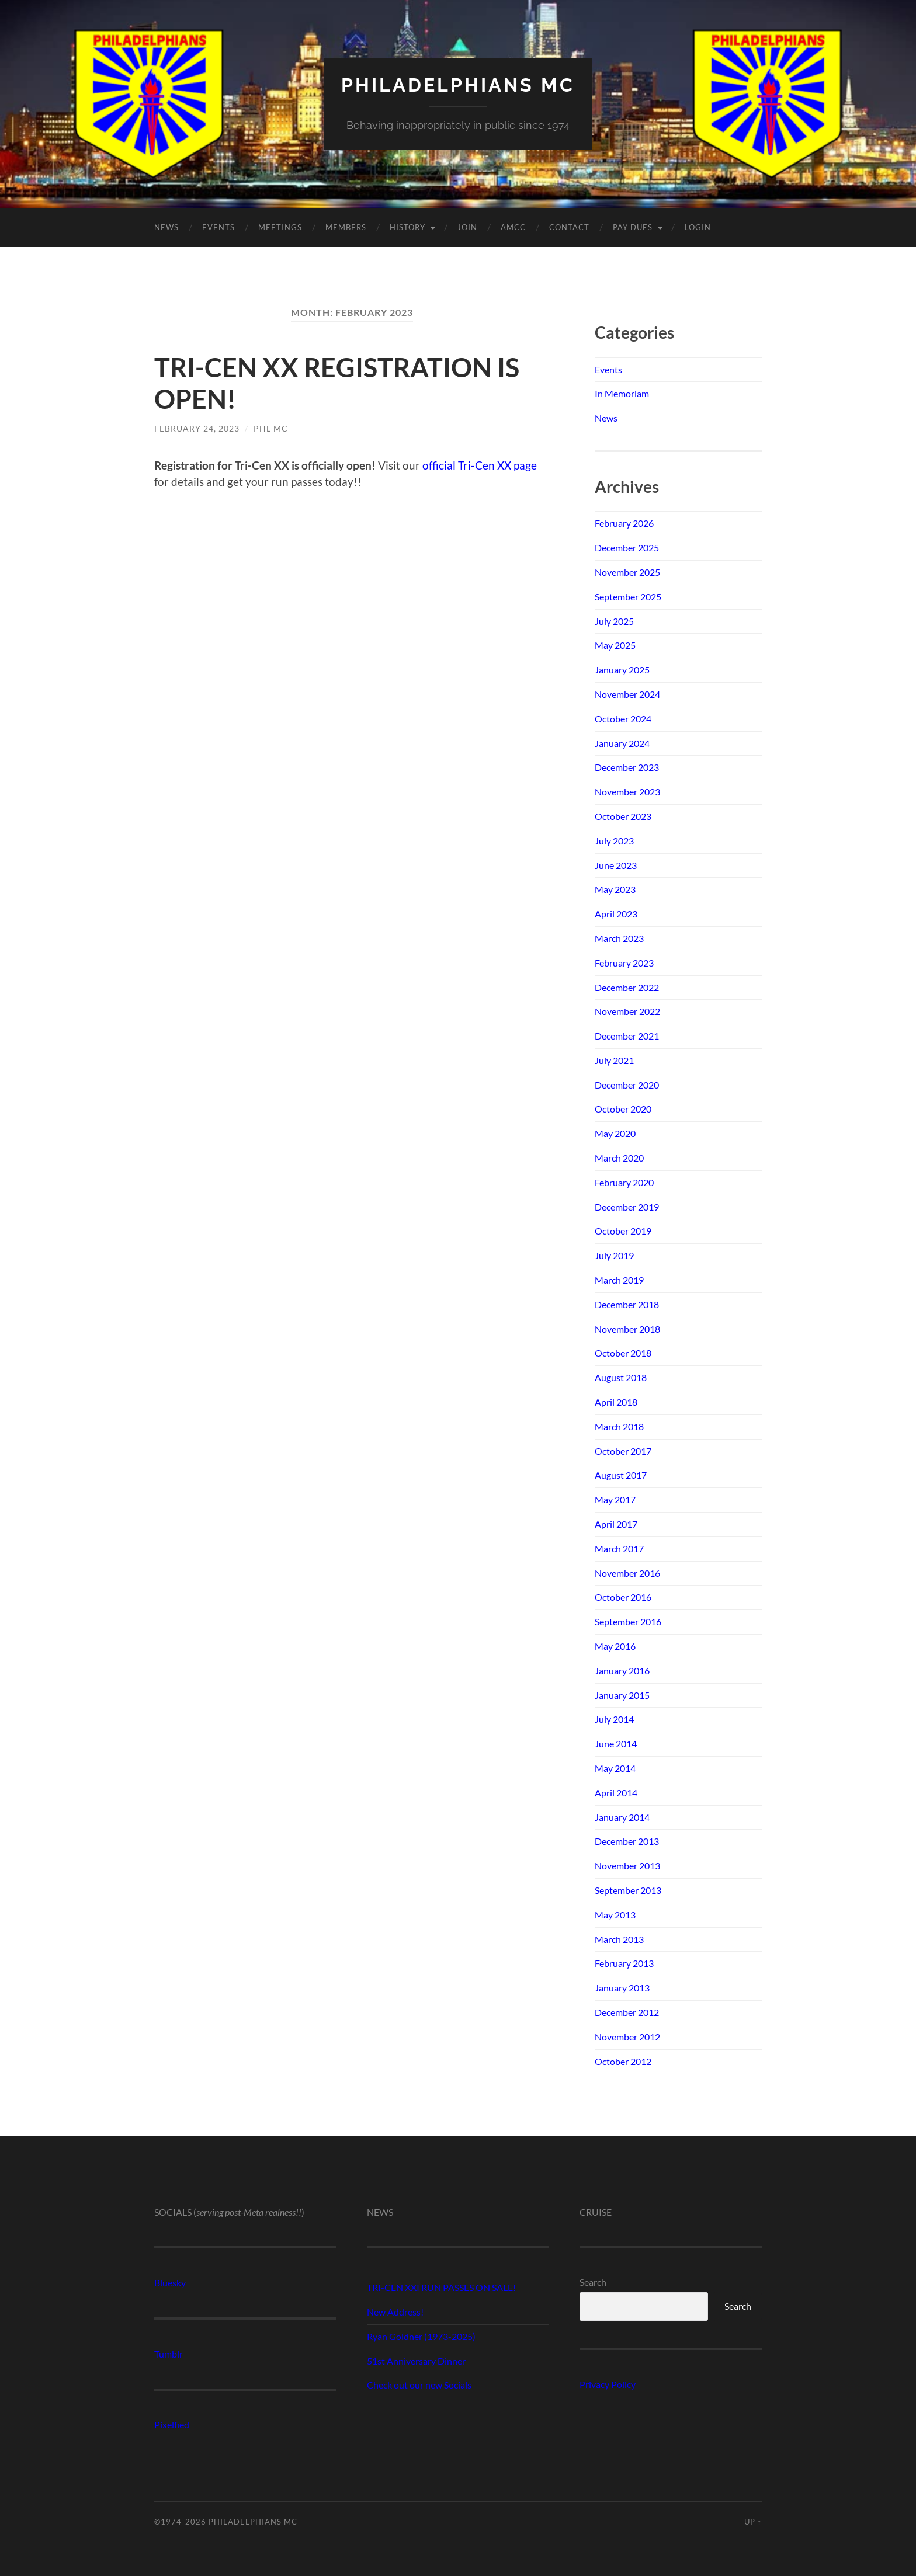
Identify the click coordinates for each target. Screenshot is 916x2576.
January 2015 (622, 1695)
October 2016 (623, 1596)
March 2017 (619, 1548)
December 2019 (627, 1206)
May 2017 (615, 1499)
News (166, 227)
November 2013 (627, 1865)
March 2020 (619, 1157)
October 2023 (623, 816)
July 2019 (614, 1255)
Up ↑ (753, 2521)
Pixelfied (171, 2424)
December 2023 (627, 767)
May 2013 (615, 1914)
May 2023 (615, 889)
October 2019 (623, 1230)
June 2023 (616, 865)
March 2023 (619, 938)
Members (345, 227)
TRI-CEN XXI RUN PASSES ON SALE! (441, 2287)
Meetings (280, 227)
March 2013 (619, 1939)
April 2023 (616, 913)
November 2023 (627, 791)
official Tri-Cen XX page (479, 465)
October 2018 (623, 1352)
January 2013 (622, 1987)
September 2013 (628, 1890)
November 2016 (627, 1573)
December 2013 (627, 1841)
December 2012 (627, 2012)
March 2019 (619, 1279)
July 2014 (614, 1719)
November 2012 (627, 2036)
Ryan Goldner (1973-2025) (421, 2336)
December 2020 (627, 1084)
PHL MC (271, 428)
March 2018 (619, 1426)
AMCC (513, 227)
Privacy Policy (608, 2384)
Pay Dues (633, 227)
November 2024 (627, 694)
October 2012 (623, 2061)
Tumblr (168, 2353)
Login (698, 227)
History (407, 227)
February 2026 (624, 523)
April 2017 (616, 1523)
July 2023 (614, 840)
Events (218, 227)
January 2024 (622, 743)
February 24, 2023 (197, 428)
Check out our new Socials (419, 2384)
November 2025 (627, 572)
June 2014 (616, 1743)
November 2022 (627, 1011)
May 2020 (615, 1133)
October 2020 (623, 1108)
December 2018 (627, 1304)
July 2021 (614, 1060)
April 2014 (616, 1792)
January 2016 (622, 1670)
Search (593, 2282)
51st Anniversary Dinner (416, 2360)
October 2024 (623, 718)
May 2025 (615, 645)
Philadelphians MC (458, 85)
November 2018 (627, 1328)
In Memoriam (622, 393)
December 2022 (627, 987)
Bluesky (170, 2282)
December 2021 (627, 1035)
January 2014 (622, 1817)
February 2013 (624, 1963)
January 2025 (622, 669)
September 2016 (628, 1621)
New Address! (395, 2311)
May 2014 (615, 1768)
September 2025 (628, 596)
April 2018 (616, 1401)
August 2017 (621, 1474)
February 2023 (624, 962)
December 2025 (627, 547)
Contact (569, 227)
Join (467, 227)
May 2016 (615, 1646)
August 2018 (621, 1377)
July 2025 (614, 621)
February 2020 (624, 1182)
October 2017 (623, 1450)
